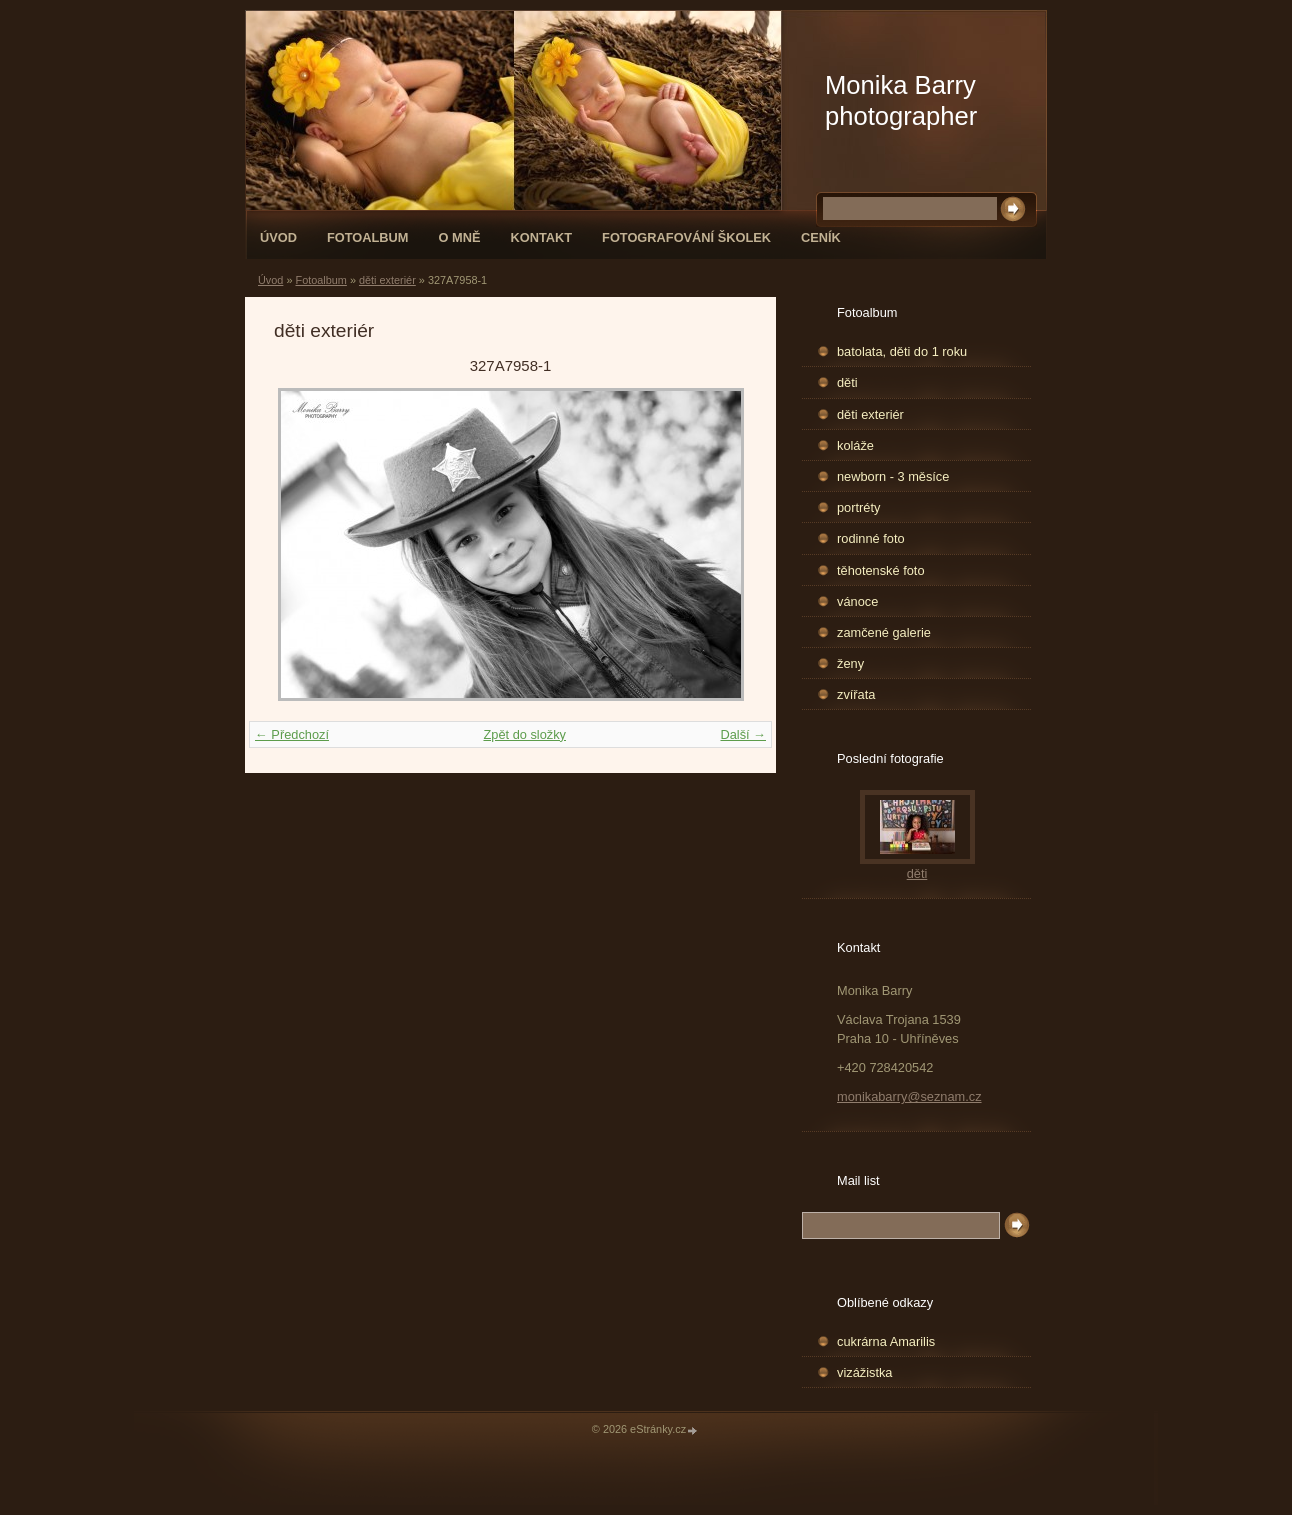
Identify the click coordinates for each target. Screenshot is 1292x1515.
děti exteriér (387, 280)
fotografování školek (686, 237)
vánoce (857, 601)
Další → (743, 734)
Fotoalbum (368, 237)
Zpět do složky (524, 734)
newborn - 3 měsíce (893, 476)
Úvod (278, 237)
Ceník (821, 237)
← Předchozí (292, 734)
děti (847, 382)
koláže (855, 445)
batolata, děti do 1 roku (902, 351)
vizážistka (864, 1372)
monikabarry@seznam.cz (909, 1096)
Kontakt (541, 237)
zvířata (856, 694)
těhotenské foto (881, 570)
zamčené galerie (884, 632)
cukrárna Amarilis (886, 1341)
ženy (850, 663)
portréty (858, 507)
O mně (460, 237)
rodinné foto (871, 538)
